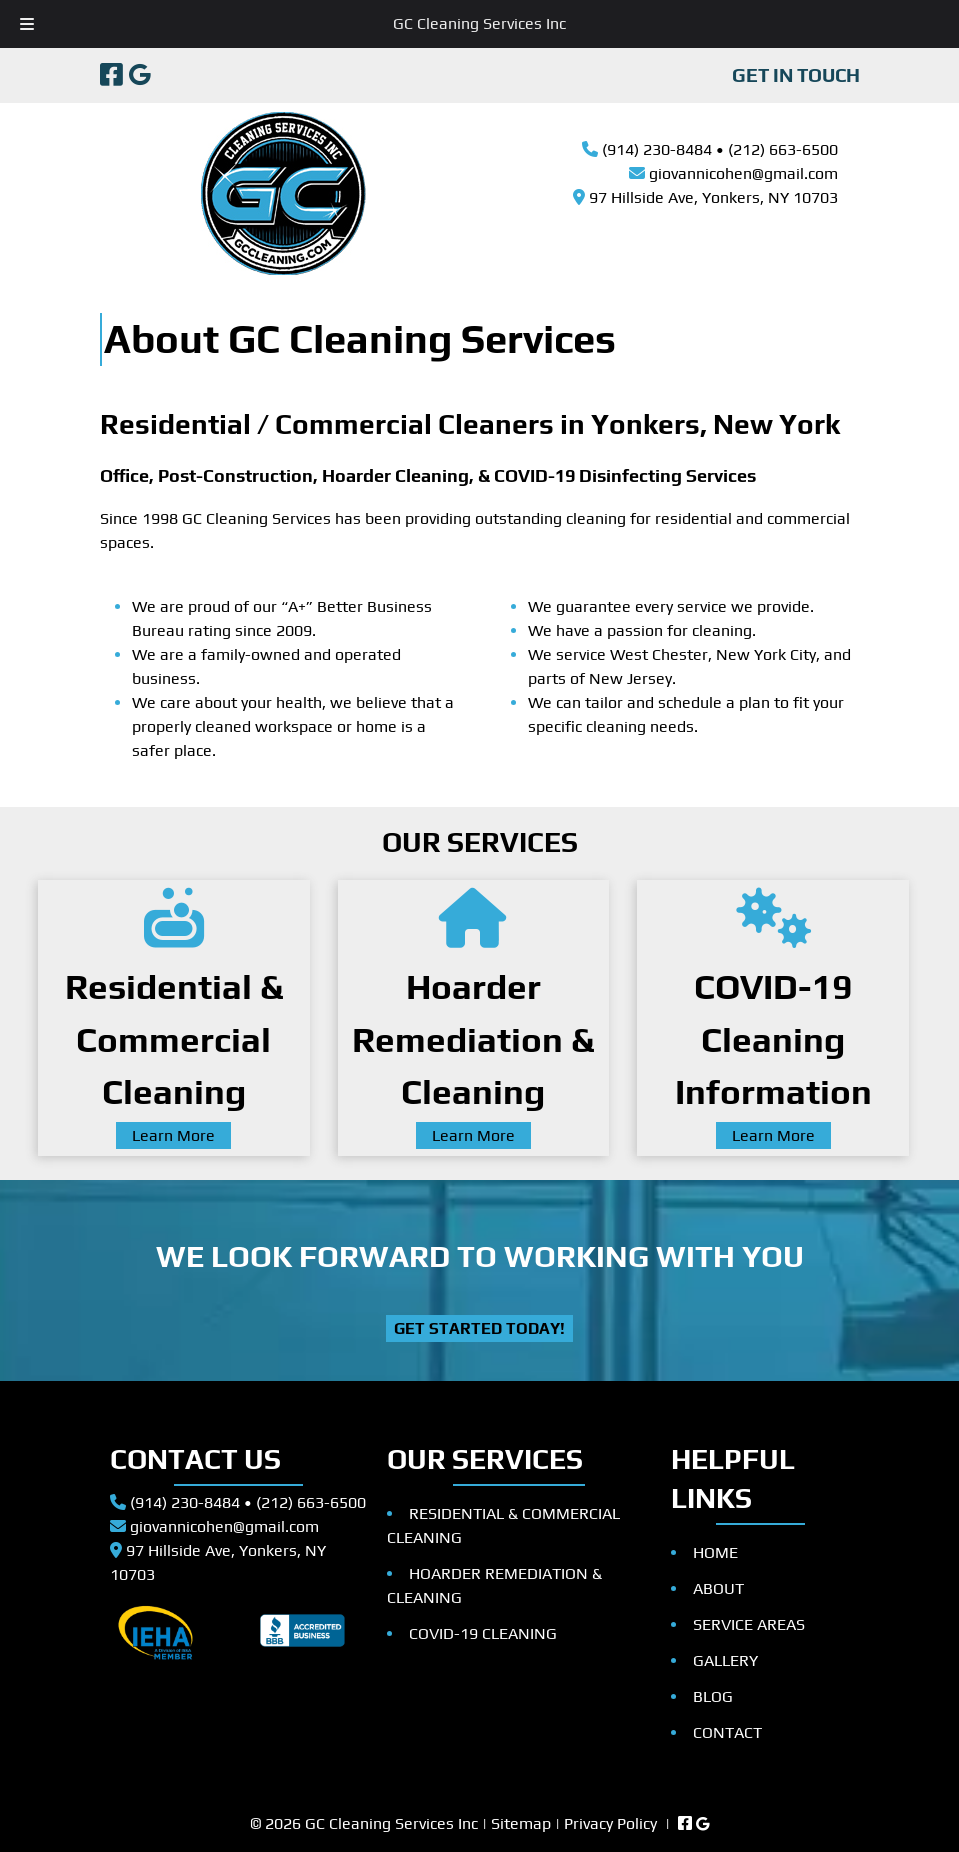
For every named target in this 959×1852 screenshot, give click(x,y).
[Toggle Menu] (27, 24)
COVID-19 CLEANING (483, 1633)
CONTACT (727, 1732)
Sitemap (521, 1823)
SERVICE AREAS (749, 1624)
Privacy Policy (610, 1823)
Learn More (173, 1135)
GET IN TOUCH (796, 75)
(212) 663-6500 (783, 149)
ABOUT (718, 1588)
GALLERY (725, 1660)
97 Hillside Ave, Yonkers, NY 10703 (713, 197)
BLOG (713, 1696)
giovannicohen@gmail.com (743, 173)
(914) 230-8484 (657, 149)
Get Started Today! (479, 1328)
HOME (715, 1552)
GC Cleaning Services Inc (479, 23)
